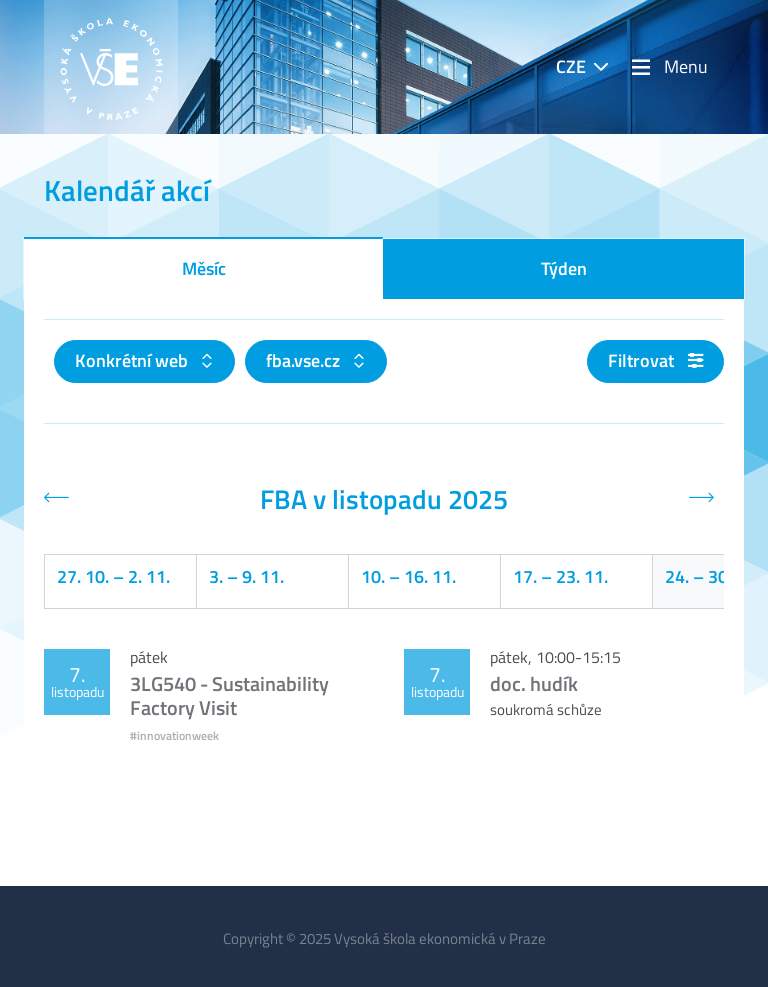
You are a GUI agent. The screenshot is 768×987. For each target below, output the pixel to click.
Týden (564, 268)
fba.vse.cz (305, 360)
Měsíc (204, 268)
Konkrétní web (133, 360)
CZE (571, 66)
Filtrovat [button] (655, 360)
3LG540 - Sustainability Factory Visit (229, 695)
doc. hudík (534, 683)
